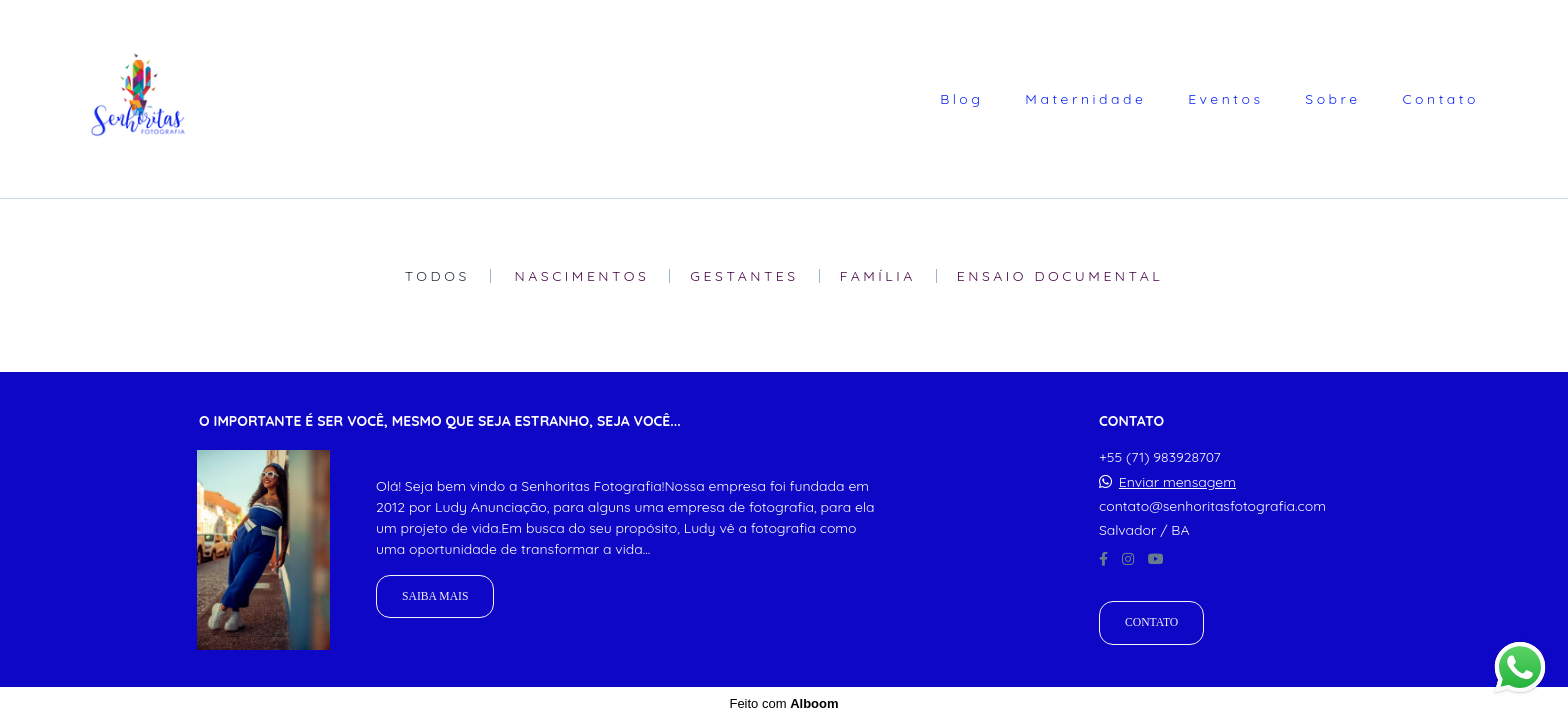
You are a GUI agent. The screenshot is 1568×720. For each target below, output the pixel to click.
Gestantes (744, 276)
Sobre (1332, 99)
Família (878, 276)
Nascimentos (582, 276)
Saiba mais (435, 596)
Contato (1440, 99)
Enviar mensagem (1177, 482)
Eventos (1225, 99)
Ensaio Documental (1060, 276)
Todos (437, 276)
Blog (961, 99)
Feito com (783, 703)
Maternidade (1085, 99)
